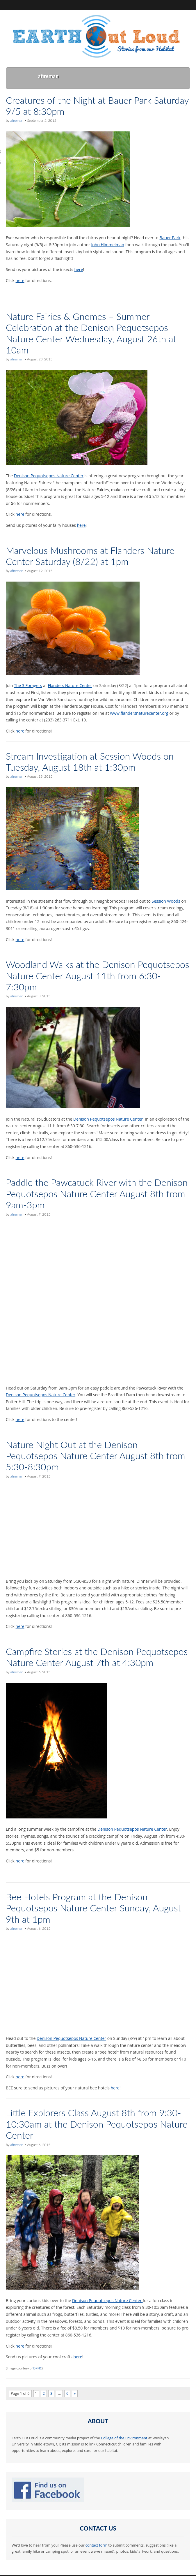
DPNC (37, 2368)
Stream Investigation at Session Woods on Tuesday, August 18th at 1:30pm (90, 761)
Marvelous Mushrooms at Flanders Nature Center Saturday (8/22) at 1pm (90, 556)
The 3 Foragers (28, 685)
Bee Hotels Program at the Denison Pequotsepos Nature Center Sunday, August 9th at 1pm (93, 1908)
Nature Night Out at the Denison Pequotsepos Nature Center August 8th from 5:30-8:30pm (95, 1456)
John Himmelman (107, 244)
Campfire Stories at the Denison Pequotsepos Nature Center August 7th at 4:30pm (97, 1657)
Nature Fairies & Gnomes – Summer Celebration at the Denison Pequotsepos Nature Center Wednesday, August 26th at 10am (91, 333)
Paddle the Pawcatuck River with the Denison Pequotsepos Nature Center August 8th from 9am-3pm (97, 1193)
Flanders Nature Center (70, 685)
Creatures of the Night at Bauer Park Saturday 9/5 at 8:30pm (97, 105)
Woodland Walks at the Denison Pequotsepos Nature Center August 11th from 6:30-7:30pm (97, 975)
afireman (16, 120)
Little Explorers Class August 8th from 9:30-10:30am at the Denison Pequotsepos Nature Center (97, 2124)
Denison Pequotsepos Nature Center (48, 475)
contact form (96, 2545)
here (78, 269)
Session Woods (166, 901)
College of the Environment (124, 2438)
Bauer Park (170, 237)
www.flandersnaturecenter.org (139, 713)
